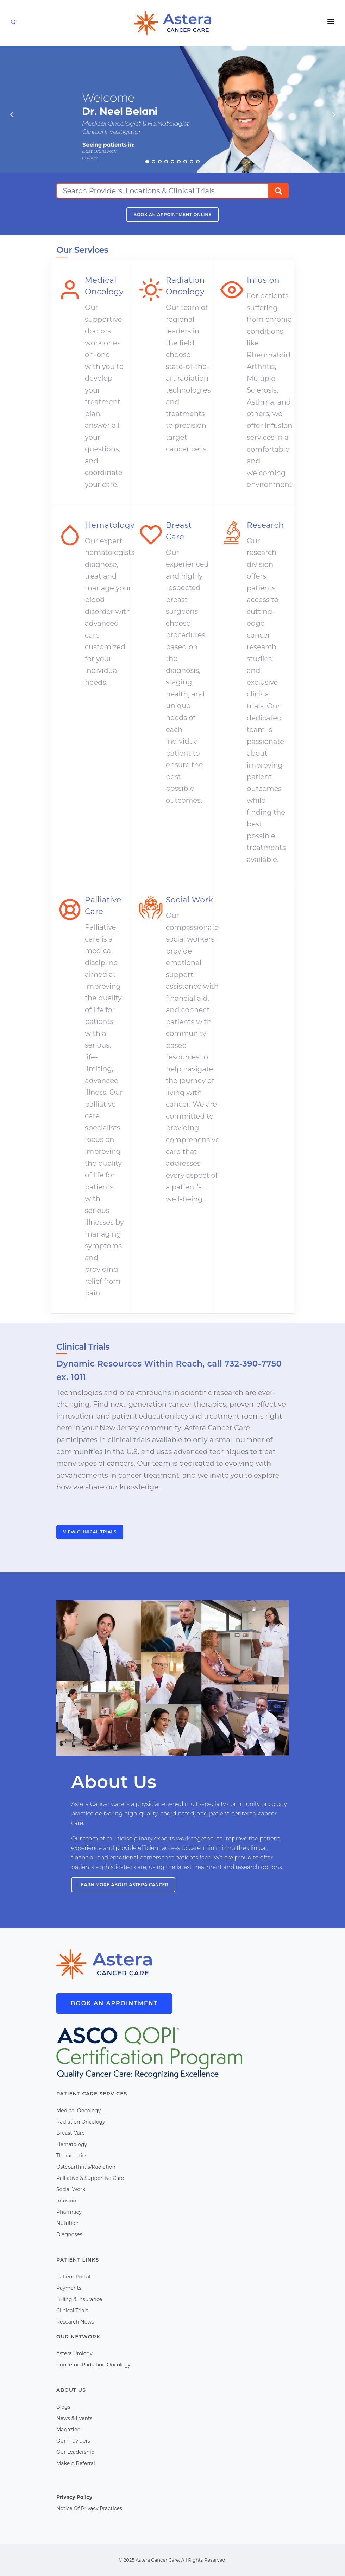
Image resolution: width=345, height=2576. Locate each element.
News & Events (74, 2418)
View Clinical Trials (90, 1531)
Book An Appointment (114, 2003)
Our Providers (73, 2441)
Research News (75, 2322)
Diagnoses (69, 2234)
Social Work (70, 2189)
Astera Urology (74, 2353)
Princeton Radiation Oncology (93, 2365)
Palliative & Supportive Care (90, 2178)
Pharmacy (69, 2212)
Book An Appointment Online (172, 214)
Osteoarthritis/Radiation (85, 2167)
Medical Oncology (78, 2110)
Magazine (68, 2429)
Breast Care (70, 2133)
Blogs (63, 2407)
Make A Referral (75, 2463)
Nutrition (67, 2223)
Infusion (66, 2200)
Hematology (71, 2144)
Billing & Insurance (79, 2299)
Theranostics (72, 2155)
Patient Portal (73, 2277)
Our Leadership (75, 2452)
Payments (68, 2288)
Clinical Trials (72, 2310)
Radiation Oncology (80, 2122)
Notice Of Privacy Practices (89, 2508)
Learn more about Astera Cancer (123, 1884)
